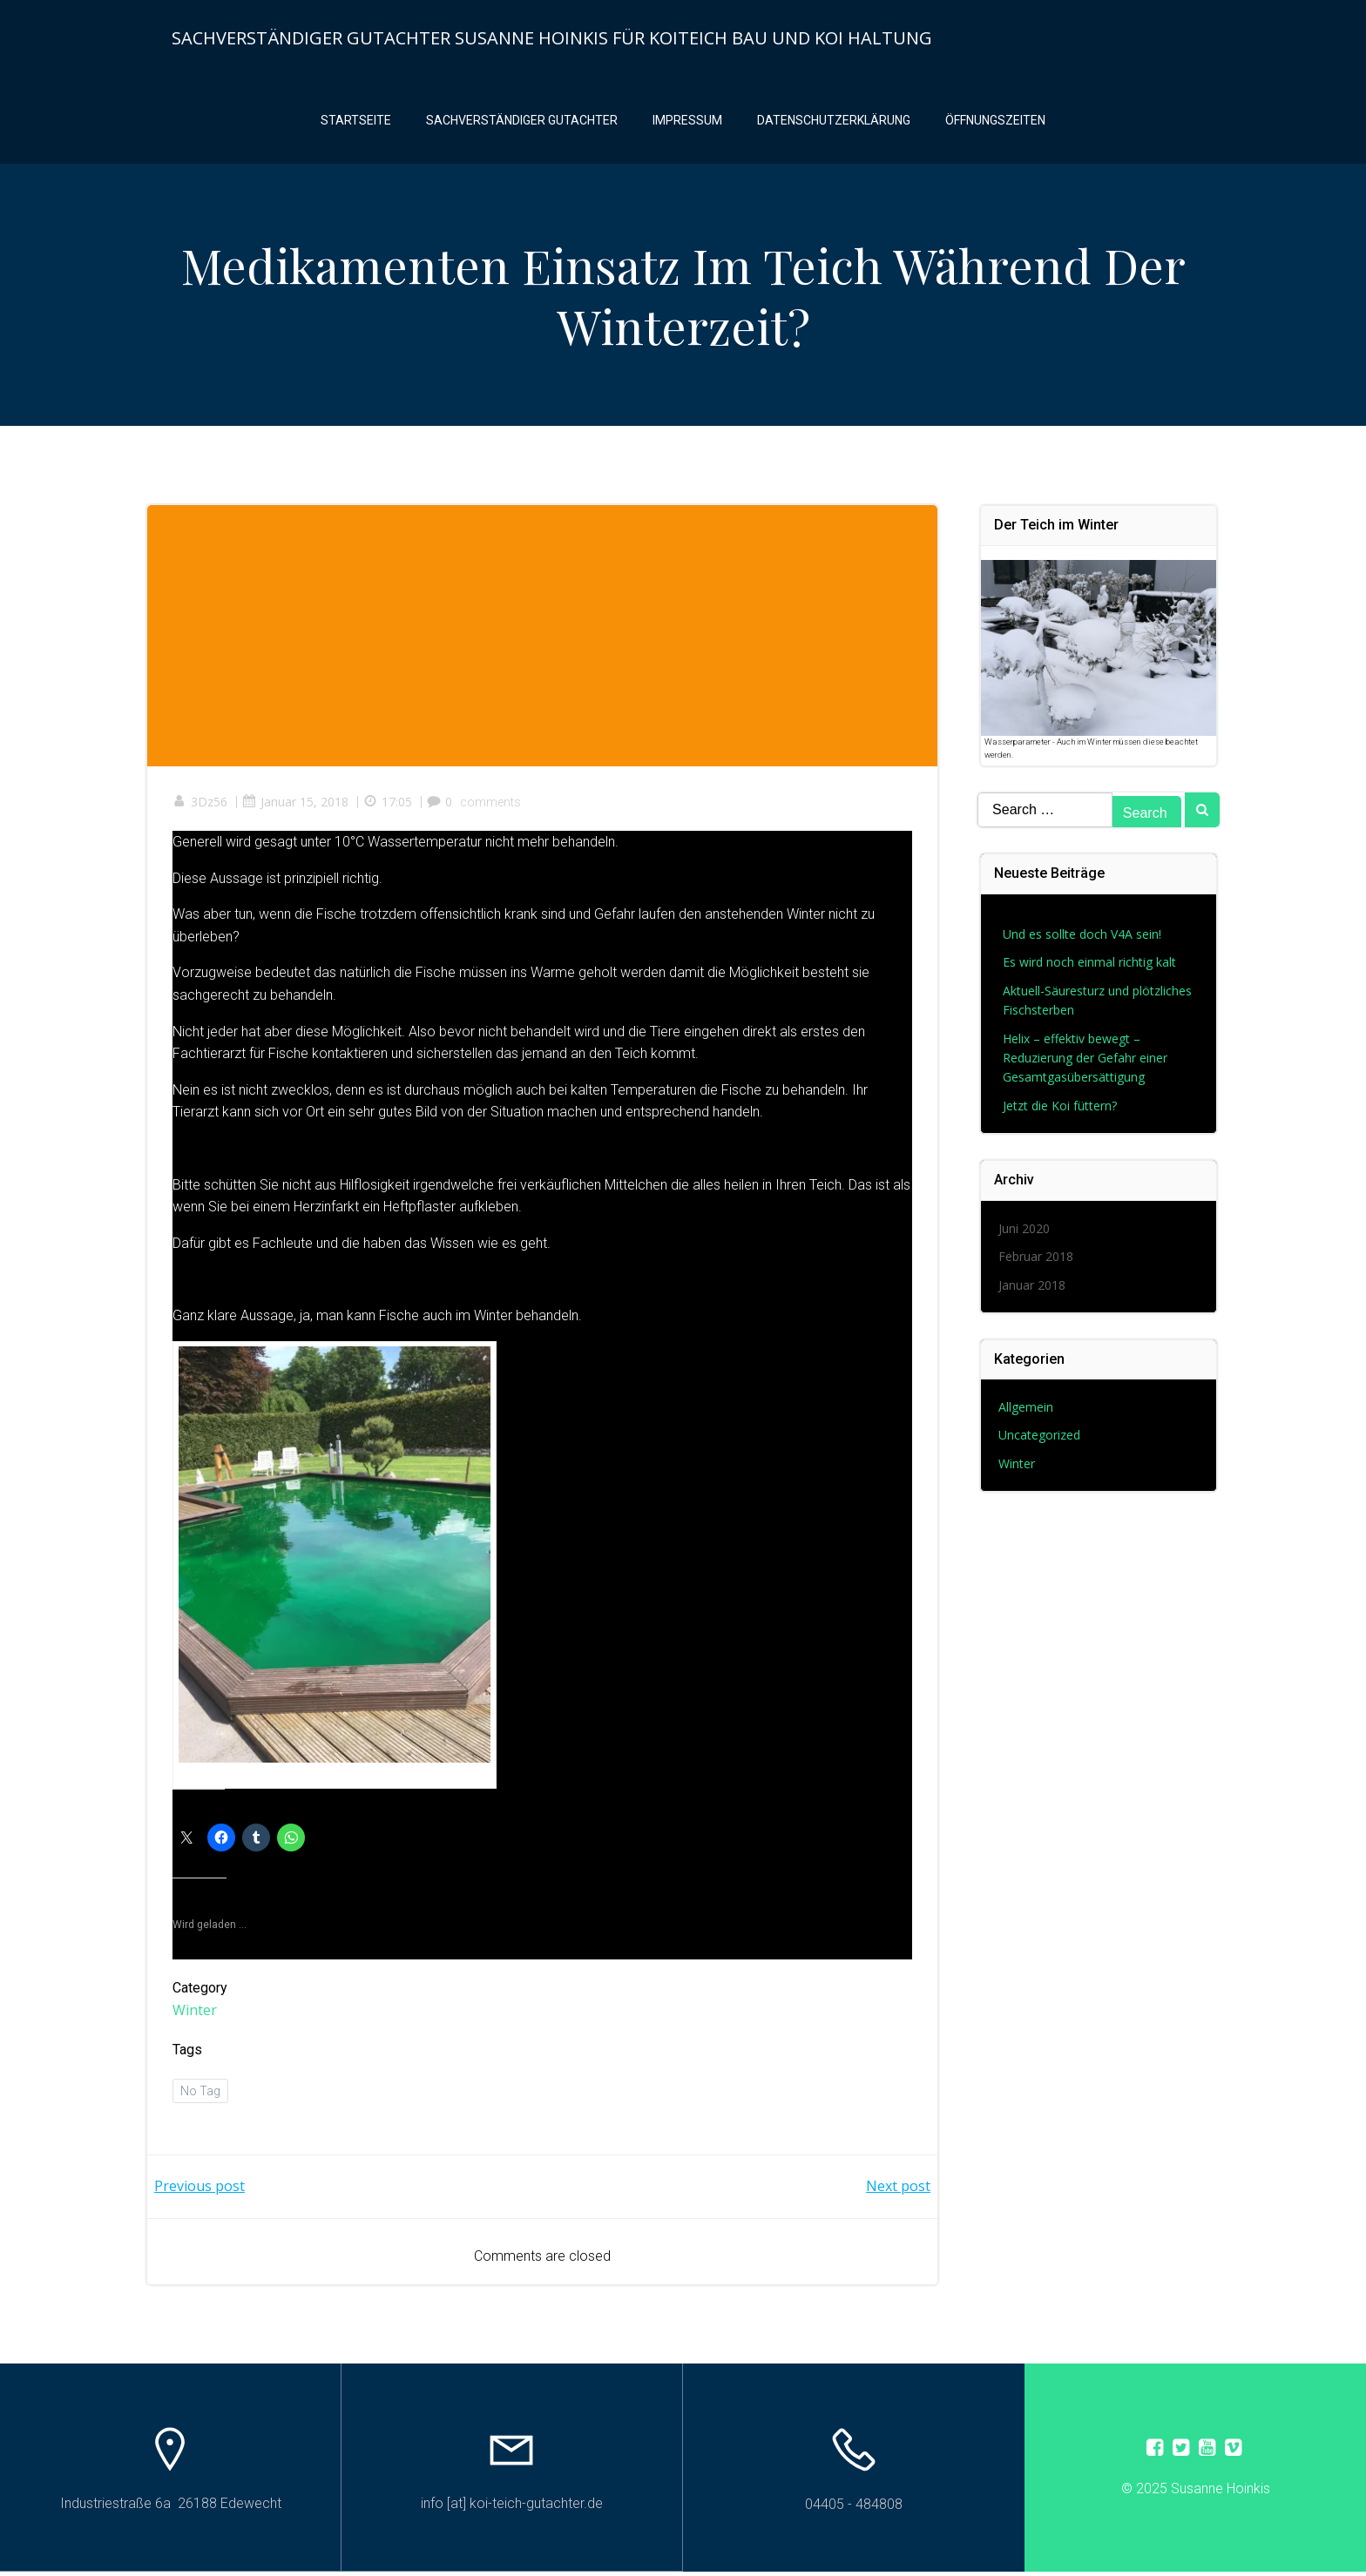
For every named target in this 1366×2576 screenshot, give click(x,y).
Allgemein (1026, 1410)
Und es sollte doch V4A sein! (1083, 938)
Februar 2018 (1036, 1260)
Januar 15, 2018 (296, 806)
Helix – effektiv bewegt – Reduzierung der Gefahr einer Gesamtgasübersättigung (1086, 1061)
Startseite (356, 122)
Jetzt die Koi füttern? (1061, 1109)
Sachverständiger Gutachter (522, 122)
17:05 (388, 806)
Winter (195, 2013)
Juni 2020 (1025, 1232)
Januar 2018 (1032, 1288)
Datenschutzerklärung (833, 122)
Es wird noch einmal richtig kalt (1090, 966)
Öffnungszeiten (995, 122)
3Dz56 (200, 806)
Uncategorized (1040, 1439)
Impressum (687, 122)
